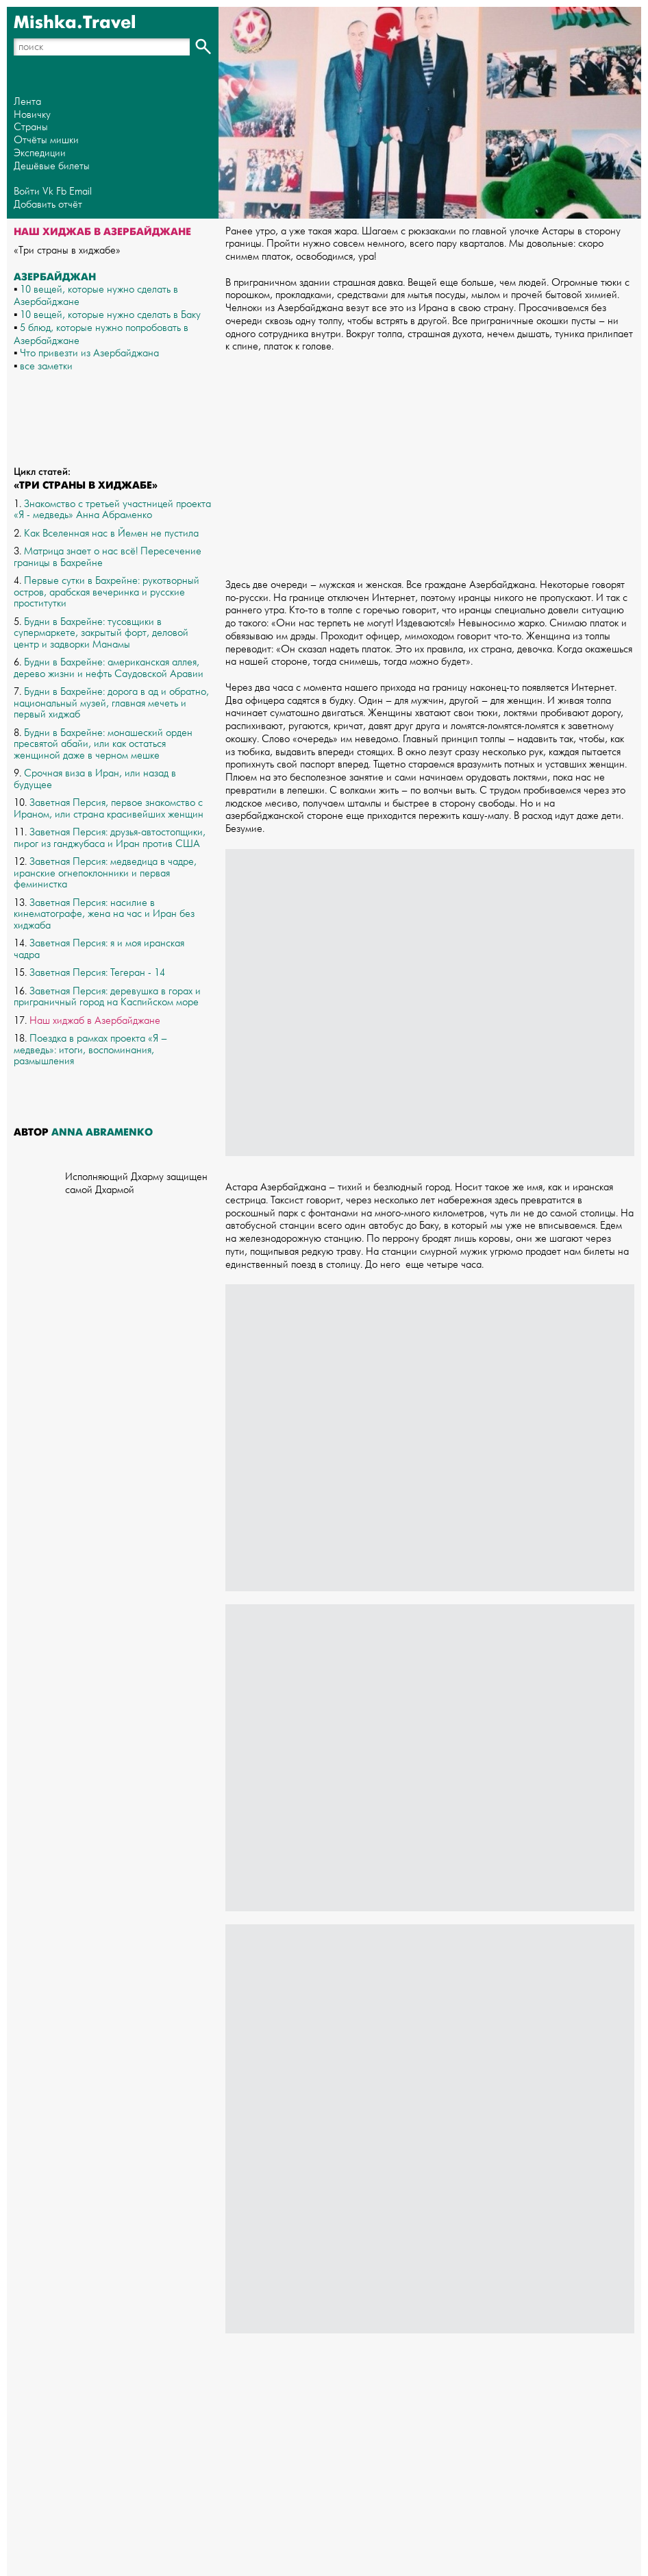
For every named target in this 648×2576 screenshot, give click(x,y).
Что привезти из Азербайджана (89, 353)
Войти (27, 191)
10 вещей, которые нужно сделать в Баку (110, 314)
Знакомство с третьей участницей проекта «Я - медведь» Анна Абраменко (112, 510)
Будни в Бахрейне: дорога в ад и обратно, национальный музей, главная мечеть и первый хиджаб (111, 703)
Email (80, 191)
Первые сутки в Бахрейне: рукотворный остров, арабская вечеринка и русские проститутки (106, 592)
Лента (27, 101)
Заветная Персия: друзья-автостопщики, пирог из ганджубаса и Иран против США (109, 838)
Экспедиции (40, 153)
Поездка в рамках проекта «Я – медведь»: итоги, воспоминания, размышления (90, 1050)
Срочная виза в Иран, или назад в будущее (95, 779)
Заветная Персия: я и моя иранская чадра (99, 949)
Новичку (32, 114)
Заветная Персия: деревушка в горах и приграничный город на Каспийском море (107, 997)
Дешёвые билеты (52, 166)
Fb (61, 191)
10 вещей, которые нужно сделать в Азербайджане (96, 296)
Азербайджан (55, 277)
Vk (47, 191)
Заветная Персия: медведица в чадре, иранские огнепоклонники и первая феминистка (105, 873)
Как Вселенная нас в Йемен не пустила (111, 533)
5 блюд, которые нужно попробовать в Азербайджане (101, 334)
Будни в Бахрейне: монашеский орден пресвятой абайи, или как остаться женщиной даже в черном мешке (103, 744)
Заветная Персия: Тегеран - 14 (97, 972)
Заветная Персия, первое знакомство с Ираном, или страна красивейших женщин (108, 808)
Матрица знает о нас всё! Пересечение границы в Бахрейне (107, 557)
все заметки (46, 366)
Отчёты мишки (46, 140)
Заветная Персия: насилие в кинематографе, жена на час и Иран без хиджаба (104, 914)
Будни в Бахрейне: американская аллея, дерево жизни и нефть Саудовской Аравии (108, 668)
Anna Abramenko (102, 1132)
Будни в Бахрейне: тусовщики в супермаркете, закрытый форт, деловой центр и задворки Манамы (101, 633)
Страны (31, 127)
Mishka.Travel (75, 23)
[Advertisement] (429, 460)
